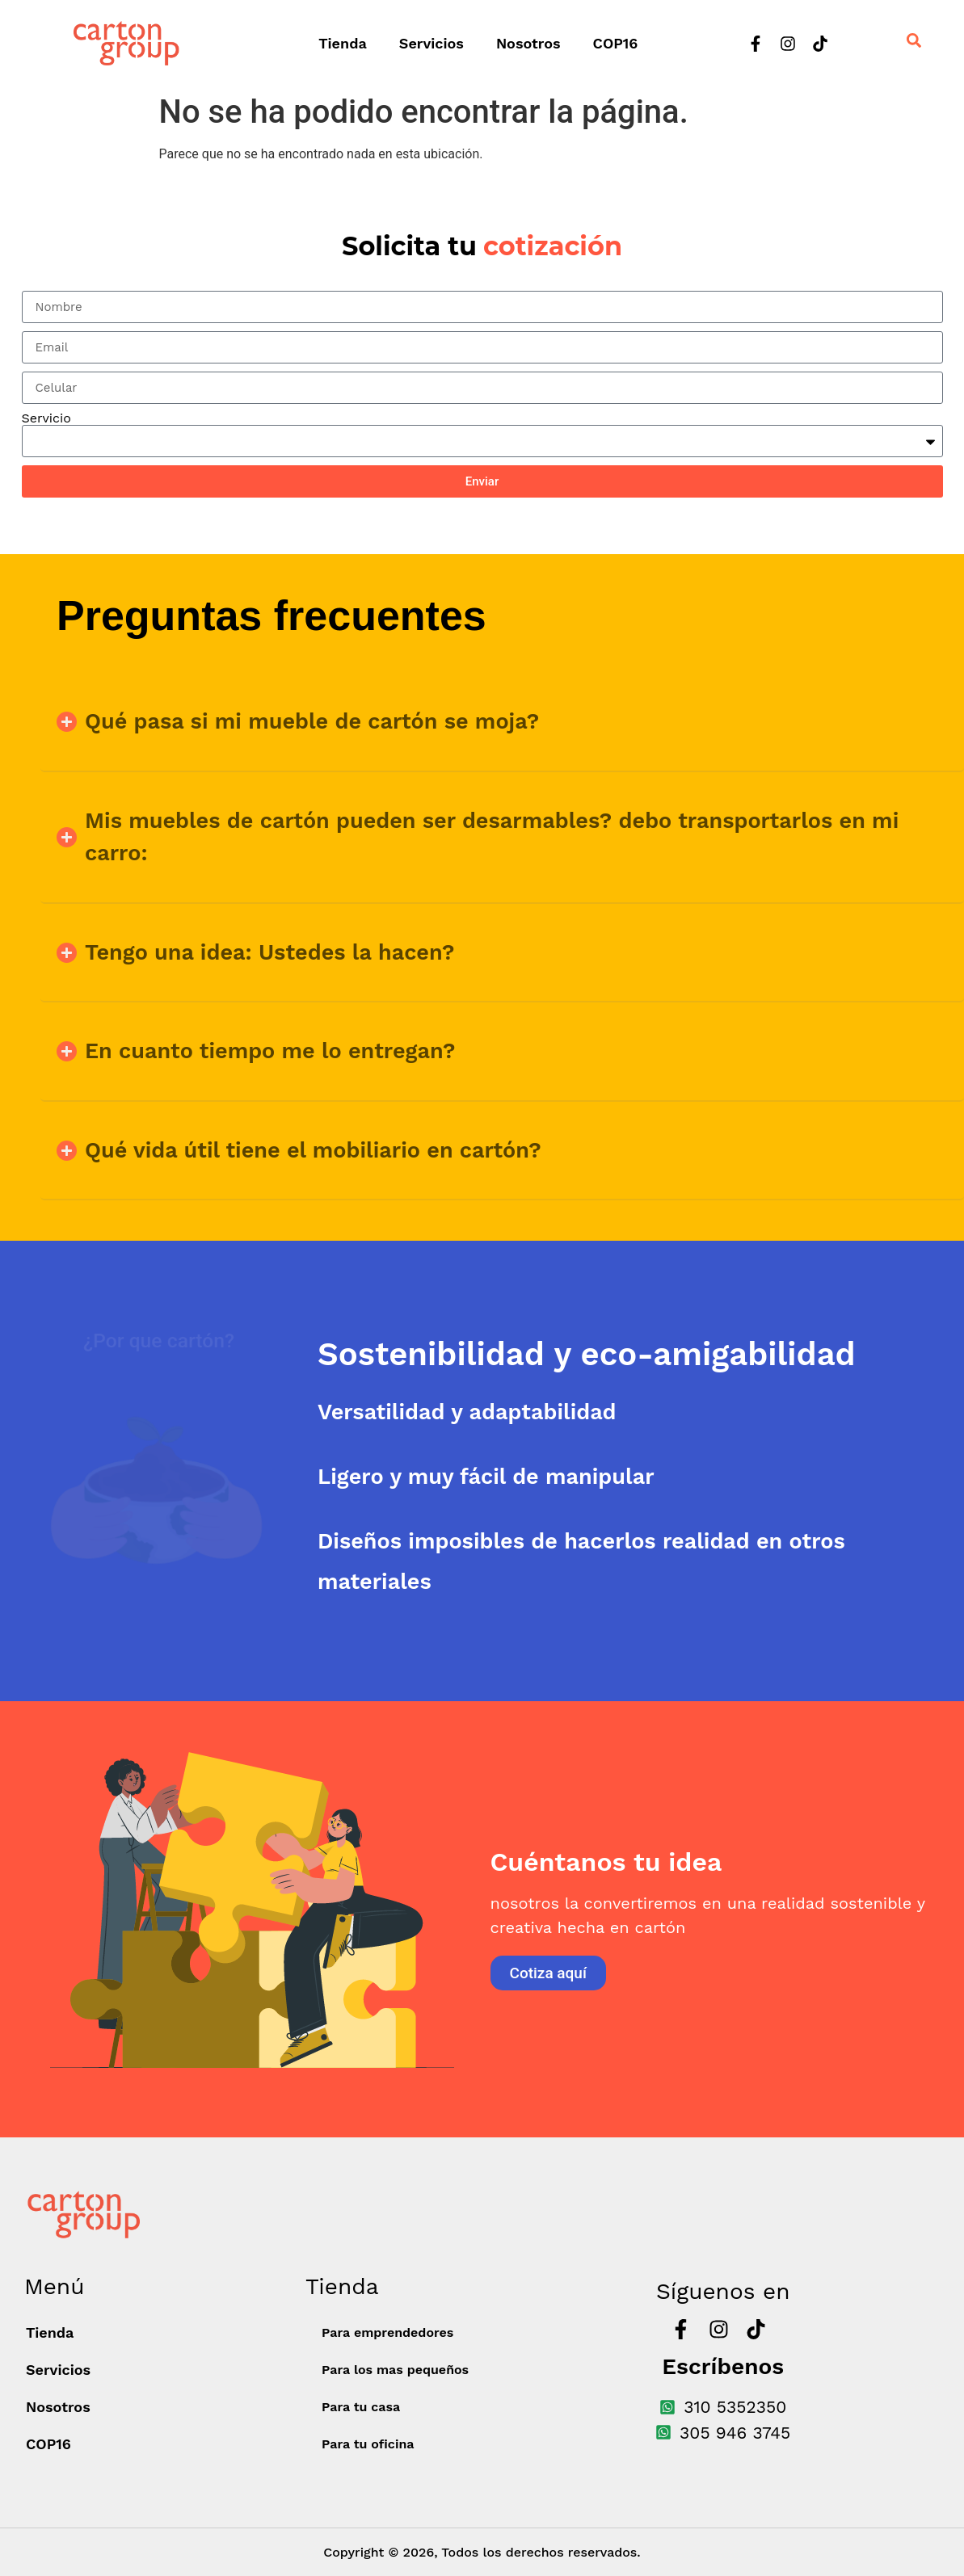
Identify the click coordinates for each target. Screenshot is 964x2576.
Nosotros (528, 43)
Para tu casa (361, 2406)
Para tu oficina (368, 2444)
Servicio (46, 418)
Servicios (431, 43)
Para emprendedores (387, 2332)
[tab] (641, 1354)
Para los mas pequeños (395, 2369)
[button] (502, 721)
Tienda (342, 43)
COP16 (615, 43)
